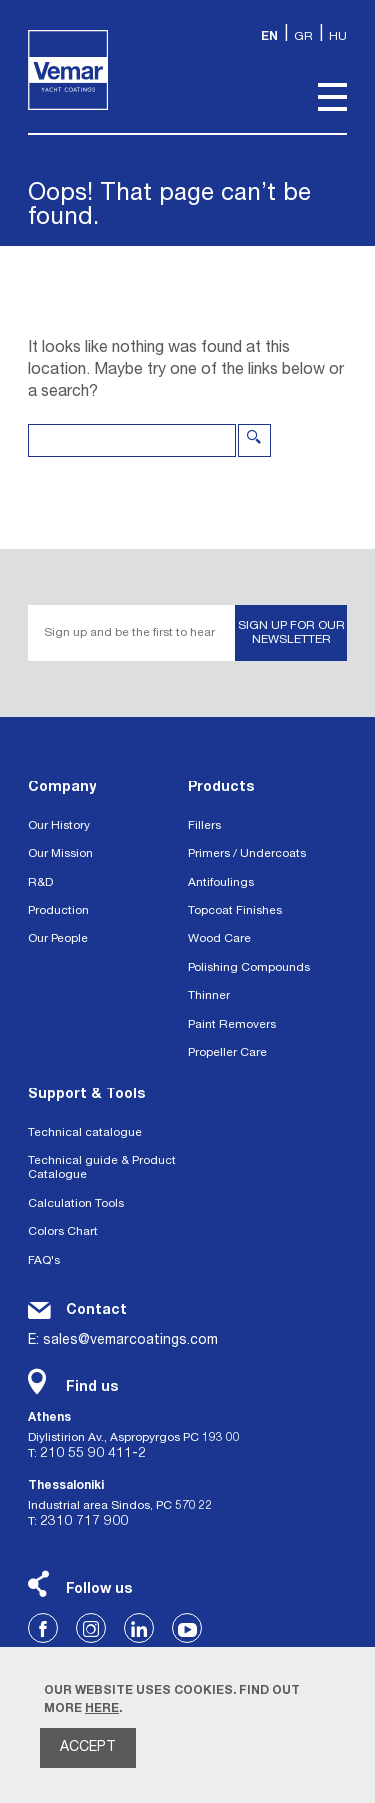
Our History (59, 826)
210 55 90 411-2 (93, 1454)
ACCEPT (88, 1748)
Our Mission (60, 854)
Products (221, 788)
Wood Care (219, 939)
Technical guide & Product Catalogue (102, 1168)
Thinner (209, 996)
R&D (40, 883)
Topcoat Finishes (235, 911)
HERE (102, 1709)
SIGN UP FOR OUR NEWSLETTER (291, 633)
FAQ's (44, 1261)
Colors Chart (63, 1232)
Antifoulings (221, 883)
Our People (58, 939)
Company (62, 788)
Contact (96, 1311)
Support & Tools (86, 1095)
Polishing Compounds (249, 968)
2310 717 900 (84, 1522)
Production (58, 911)
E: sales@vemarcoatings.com (123, 1341)
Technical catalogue (85, 1133)
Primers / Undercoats (247, 854)
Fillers (204, 826)
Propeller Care (227, 1053)
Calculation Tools (76, 1204)
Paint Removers (232, 1025)
